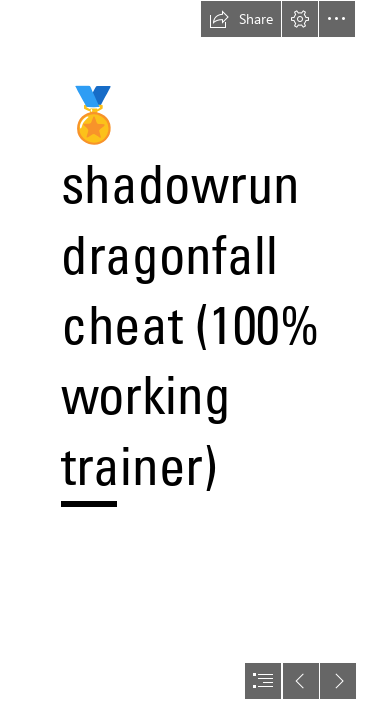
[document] (187, 360)
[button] (241, 19)
